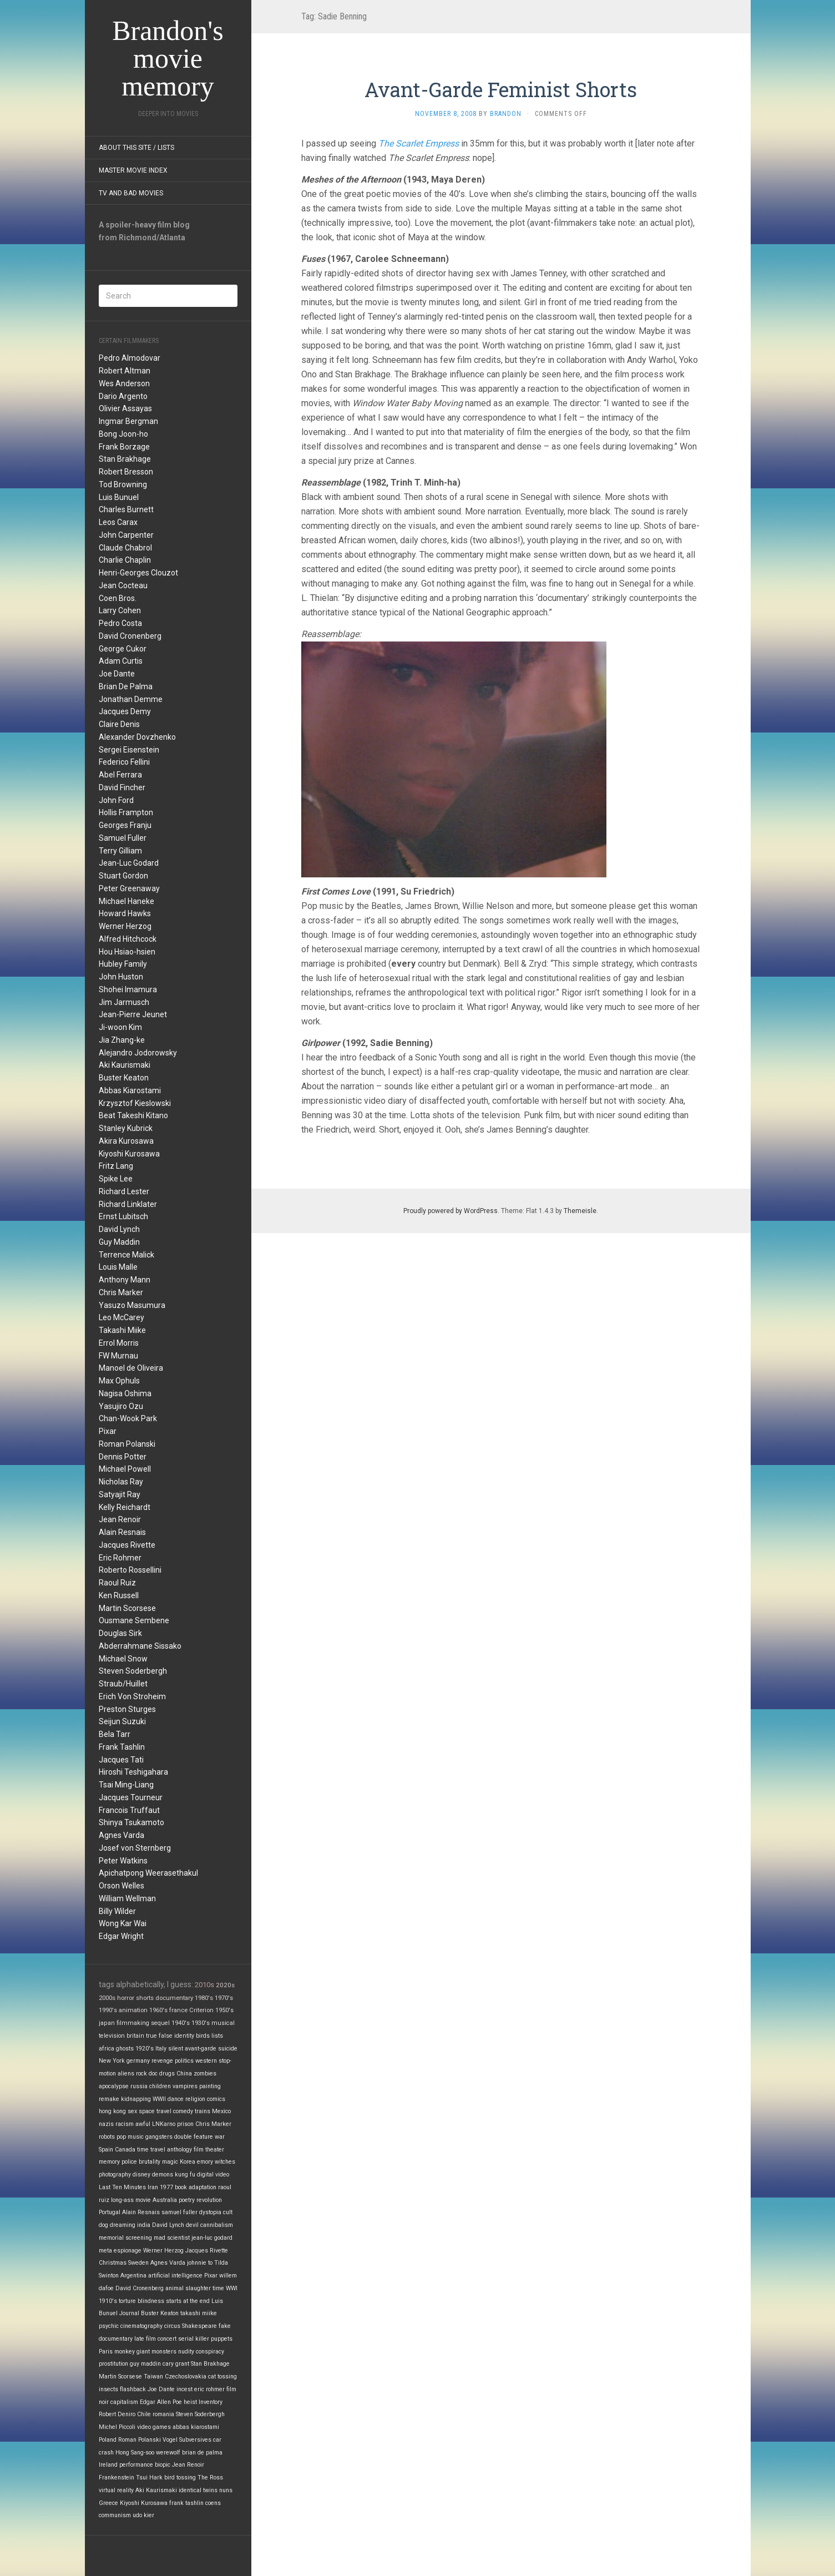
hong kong (112, 2111)
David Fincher (122, 787)
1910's (108, 2301)
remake (109, 2099)
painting (210, 2086)
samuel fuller (179, 2212)
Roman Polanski (127, 1443)
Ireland (108, 2464)
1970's (224, 1998)
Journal (129, 2313)
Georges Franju (125, 825)
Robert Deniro (117, 2414)
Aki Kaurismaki (124, 1064)
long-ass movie (131, 2200)
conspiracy (210, 2351)
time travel (151, 2149)
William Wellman (127, 1898)
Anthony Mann (124, 1279)
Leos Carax (118, 522)
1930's (200, 2023)
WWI (231, 2288)
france (178, 2010)
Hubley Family (123, 963)
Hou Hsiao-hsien (127, 951)
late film (145, 2338)
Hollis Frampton (126, 812)
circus (172, 2326)
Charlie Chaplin (125, 559)
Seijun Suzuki (122, 1721)
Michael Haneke (126, 901)
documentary (174, 1998)
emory (205, 2161)
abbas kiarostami (196, 2427)
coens (213, 2503)
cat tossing (222, 2376)
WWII (159, 2099)
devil (192, 2225)
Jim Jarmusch (124, 1002)
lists (217, 2035)
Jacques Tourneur (131, 1797)
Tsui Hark (149, 2477)
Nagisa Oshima (125, 1393)
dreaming (122, 2225)
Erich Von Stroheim (132, 1696)
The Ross (210, 2477)
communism (115, 2515)
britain (135, 2035)
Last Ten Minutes (122, 2187)
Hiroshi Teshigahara (133, 1771)
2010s (204, 1985)
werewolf (168, 2452)
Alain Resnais (122, 1532)
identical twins (198, 2490)
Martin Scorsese (127, 1608)
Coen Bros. (117, 598)
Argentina (133, 2275)
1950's (224, 2010)
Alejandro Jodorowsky (138, 1052)
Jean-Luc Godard (129, 862)
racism (124, 2124)
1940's (180, 2023)
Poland (108, 2439)
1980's (204, 1998)
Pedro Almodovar (129, 357)
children (160, 2086)
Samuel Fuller (122, 838)
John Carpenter (126, 535)
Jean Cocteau (123, 585)
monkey (124, 2351)
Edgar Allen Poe (161, 2402)
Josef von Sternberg (135, 1847)
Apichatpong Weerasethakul (148, 1872)
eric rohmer (209, 2389)
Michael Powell (125, 1468)
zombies (205, 2073)
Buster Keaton (124, 1077)
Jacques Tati (121, 1759)
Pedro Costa (120, 623)
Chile (144, 2414)
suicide (227, 2048)
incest (184, 2389)
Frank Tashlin (122, 1746)
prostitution (113, 2363)
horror (125, 1998)
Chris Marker (121, 1292)
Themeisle (580, 1211)
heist (190, 2402)
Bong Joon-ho (123, 434)
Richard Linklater (128, 1204)
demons (162, 2174)
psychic (109, 2326)
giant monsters (156, 2351)
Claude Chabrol (125, 547)
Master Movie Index (133, 170)
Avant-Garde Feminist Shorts (501, 89)
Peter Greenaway (129, 888)
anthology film (185, 2149)
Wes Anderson (124, 383)
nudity (186, 2351)
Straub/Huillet (123, 1683)
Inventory (210, 2402)
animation (133, 2010)
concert (167, 2338)
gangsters (159, 2136)
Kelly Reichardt (124, 1507)
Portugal (109, 2212)
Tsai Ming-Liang (126, 1784)
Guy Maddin (119, 1242)
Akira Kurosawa (126, 1141)
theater (214, 2149)
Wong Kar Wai (122, 1923)
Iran (153, 2187)
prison (185, 2124)
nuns (225, 2490)
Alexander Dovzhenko (137, 737)
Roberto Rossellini (130, 1569)
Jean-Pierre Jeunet (133, 1014)
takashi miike (198, 2313)
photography (115, 2174)
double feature (193, 2136)
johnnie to (199, 2262)
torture (127, 2301)
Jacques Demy (125, 711)
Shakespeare (199, 2326)
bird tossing (180, 2477)
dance (176, 2099)
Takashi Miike (122, 1330)
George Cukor (122, 648)
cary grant (176, 2363)
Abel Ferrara (120, 774)
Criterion (201, 2010)
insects (108, 2389)
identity (184, 2035)
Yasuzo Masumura (132, 1305)
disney (141, 2174)
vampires (185, 2086)
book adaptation (195, 2187)
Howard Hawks (125, 913)
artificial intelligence (175, 2275)
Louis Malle (118, 1266)
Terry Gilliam (120, 850)
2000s (107, 1998)
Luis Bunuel (119, 497)
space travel (155, 2111)
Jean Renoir (120, 1519)
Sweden (138, 2262)
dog (103, 2225)
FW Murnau (118, 1355)
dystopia (210, 2212)
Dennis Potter (122, 1456)
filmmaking (133, 2023)
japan (107, 2023)
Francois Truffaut (129, 1810)
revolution (209, 2200)
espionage (127, 2250)
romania (163, 2414)
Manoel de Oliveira (131, 1367)
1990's (108, 2010)
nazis (106, 2124)
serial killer (193, 2338)
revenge (162, 2060)
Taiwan (153, 2376)
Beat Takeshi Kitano (133, 1115)
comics (216, 2099)
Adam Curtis (121, 660)
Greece (108, 2503)
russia (139, 2086)
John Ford (116, 800)
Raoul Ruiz (117, 1582)
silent (175, 2048)
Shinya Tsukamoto (131, 1822)
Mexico (221, 2111)
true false (159, 2035)
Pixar (108, 1431)
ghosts (125, 2048)
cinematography (141, 2326)
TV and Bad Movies (131, 193)
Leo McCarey (121, 1317)
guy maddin (145, 2363)
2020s (225, 1985)
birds (203, 2035)
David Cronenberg (130, 636)
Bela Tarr (114, 1734)
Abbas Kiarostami (130, 1090)
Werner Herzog (125, 926)
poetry (187, 2200)
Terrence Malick (126, 1254)
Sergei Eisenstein (129, 749)
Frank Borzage (124, 446)
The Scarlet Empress (418, 143)
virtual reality (116, 2490)
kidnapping (136, 2099)
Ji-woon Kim (120, 1027)
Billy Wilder (117, 1911)
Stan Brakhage (125, 458)
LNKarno (163, 2124)
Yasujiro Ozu (121, 1406)
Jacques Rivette (127, 1544)
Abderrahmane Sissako (140, 1645)
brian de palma (202, 2452)
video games (154, 2427)
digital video (213, 2174)
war (220, 2136)
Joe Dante (117, 673)
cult (227, 2212)
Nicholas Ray (121, 1481)
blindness (151, 2301)
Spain (106, 2149)
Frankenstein (116, 2477)
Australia (165, 2200)
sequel (160, 2023)
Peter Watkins (123, 1860)
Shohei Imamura (128, 989)
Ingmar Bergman (128, 421)
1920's (144, 2048)
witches (225, 2161)
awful (142, 2124)
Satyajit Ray (119, 1494)
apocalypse (114, 2086)
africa (106, 2048)
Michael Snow (123, 1658)
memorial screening (125, 2237)
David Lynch (119, 1229)
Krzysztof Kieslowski (135, 1103)
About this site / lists (136, 147)
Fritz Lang (116, 1165)
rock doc (147, 2073)
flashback (133, 2389)
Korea (187, 2161)
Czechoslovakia (185, 2376)
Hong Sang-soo (134, 2452)
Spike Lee (116, 1178)
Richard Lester (124, 1191)
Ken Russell (119, 1595)
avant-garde (200, 2048)
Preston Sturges (127, 1709)
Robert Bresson (126, 471)
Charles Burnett (126, 509)
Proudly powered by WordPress (450, 1211)
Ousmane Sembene (134, 1620)
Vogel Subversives (187, 2439)
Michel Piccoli (117, 2427)
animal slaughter (188, 2288)
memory (109, 2161)
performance (136, 2464)
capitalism (124, 2402)
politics (184, 2060)
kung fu (185, 2174)
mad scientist (172, 2237)
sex (132, 2111)
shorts (145, 1998)
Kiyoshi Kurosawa (129, 1153)
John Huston (121, 976)
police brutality (141, 2161)
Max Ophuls (119, 1380)
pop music (130, 2136)
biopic (162, 2464)
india (143, 2225)
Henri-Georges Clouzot (138, 572)
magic (170, 2161)
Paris (106, 2351)
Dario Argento (123, 396)
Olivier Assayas (125, 408)
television (112, 2035)
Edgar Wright (121, 1936)
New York (112, 2060)
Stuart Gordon (123, 875)
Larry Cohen (120, 610)
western (206, 2060)
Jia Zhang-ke (122, 1040)
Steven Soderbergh (133, 1670)
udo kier (143, 2515)
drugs (167, 2073)
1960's (158, 2010)
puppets (221, 2338)
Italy (160, 2048)
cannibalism (216, 2225)
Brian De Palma (126, 686)
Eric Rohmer (120, 1557)
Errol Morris (119, 1342)
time (218, 2288)
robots (107, 2136)
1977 (166, 2187)
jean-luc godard (211, 2237)
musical (223, 2023)
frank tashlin (186, 2503)
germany (138, 2060)
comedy (183, 2111)
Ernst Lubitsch (123, 1216)
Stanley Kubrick (126, 1128)
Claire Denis (119, 724)
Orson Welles (121, 1885)
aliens (126, 2073)
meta (105, 2250)
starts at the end (188, 2301)
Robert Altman (124, 370)
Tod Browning (123, 484)
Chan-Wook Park (128, 1418)
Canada (125, 2149)
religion (195, 2099)
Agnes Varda (121, 1835)
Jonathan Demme (131, 699)
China (184, 2073)
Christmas (112, 2262)
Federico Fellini (124, 761)
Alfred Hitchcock (127, 939)
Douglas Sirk (120, 1633)
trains (202, 2111)
